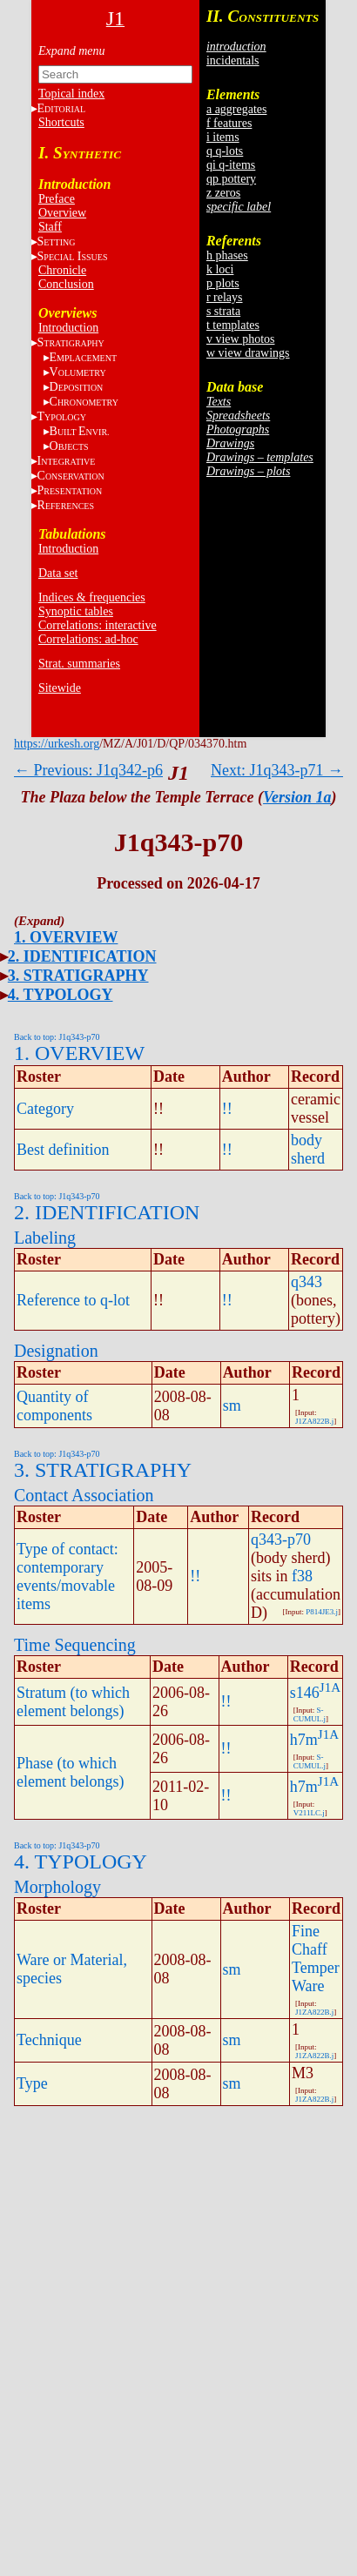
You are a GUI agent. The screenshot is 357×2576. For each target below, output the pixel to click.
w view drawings (248, 352)
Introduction (68, 327)
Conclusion (66, 284)
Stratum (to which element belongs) (73, 1702)
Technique (49, 2040)
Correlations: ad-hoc (88, 639)
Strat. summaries (79, 663)
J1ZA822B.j (314, 1421)
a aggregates (236, 109)
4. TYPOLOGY (60, 994)
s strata (223, 311)
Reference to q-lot (73, 1300)
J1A (330, 1687)
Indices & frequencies (91, 597)
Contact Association (84, 1495)
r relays (224, 297)
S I (72, 256)
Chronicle (62, 270)
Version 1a (297, 797)
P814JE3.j (322, 1611)
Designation (56, 1350)
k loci (220, 269)
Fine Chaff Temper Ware (316, 1958)
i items (222, 137)
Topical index (71, 93)
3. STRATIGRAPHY (78, 975)
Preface (56, 198)
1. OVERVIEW (66, 937)
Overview (62, 212)
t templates (232, 325)
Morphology (57, 1886)
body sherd (308, 1149)
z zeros (223, 192)
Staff (50, 226)
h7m (304, 1739)
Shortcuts (61, 122)
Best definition (63, 1149)
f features (229, 123)
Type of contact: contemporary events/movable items (67, 1576)
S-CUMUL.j (309, 1714)
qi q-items (230, 164)
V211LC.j (309, 1812)
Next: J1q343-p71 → (277, 770)
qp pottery (231, 178)
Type (32, 2083)
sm (232, 1405)
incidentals (232, 60)
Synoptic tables (75, 611)
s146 (305, 1692)
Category (45, 1108)
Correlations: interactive (97, 625)
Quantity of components (54, 1406)
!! (227, 1108)
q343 (306, 1282)
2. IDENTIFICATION (82, 956)
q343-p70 (281, 1539)
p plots (222, 283)
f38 (302, 1576)
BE (80, 431)
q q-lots (224, 151)
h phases (227, 255)
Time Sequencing (75, 1644)
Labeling (45, 1237)
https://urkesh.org (56, 743)
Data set (57, 573)
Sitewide (59, 687)
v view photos (240, 338)
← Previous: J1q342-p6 (88, 770)
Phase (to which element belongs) (70, 1772)
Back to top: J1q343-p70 (57, 1037)
